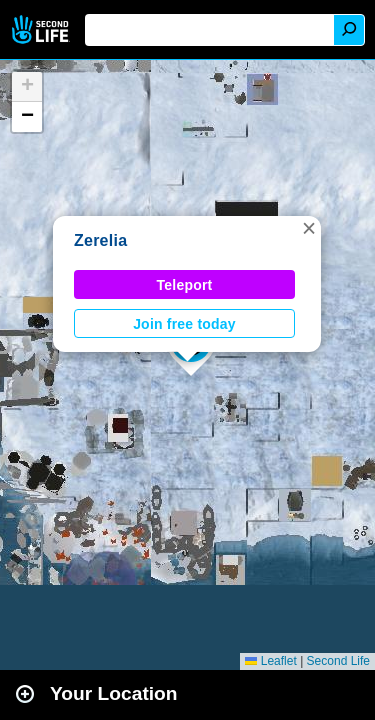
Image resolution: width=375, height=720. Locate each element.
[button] (309, 228)
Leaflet (270, 661)
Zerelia (100, 240)
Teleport (185, 285)
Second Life (42, 29)
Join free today (184, 324)
